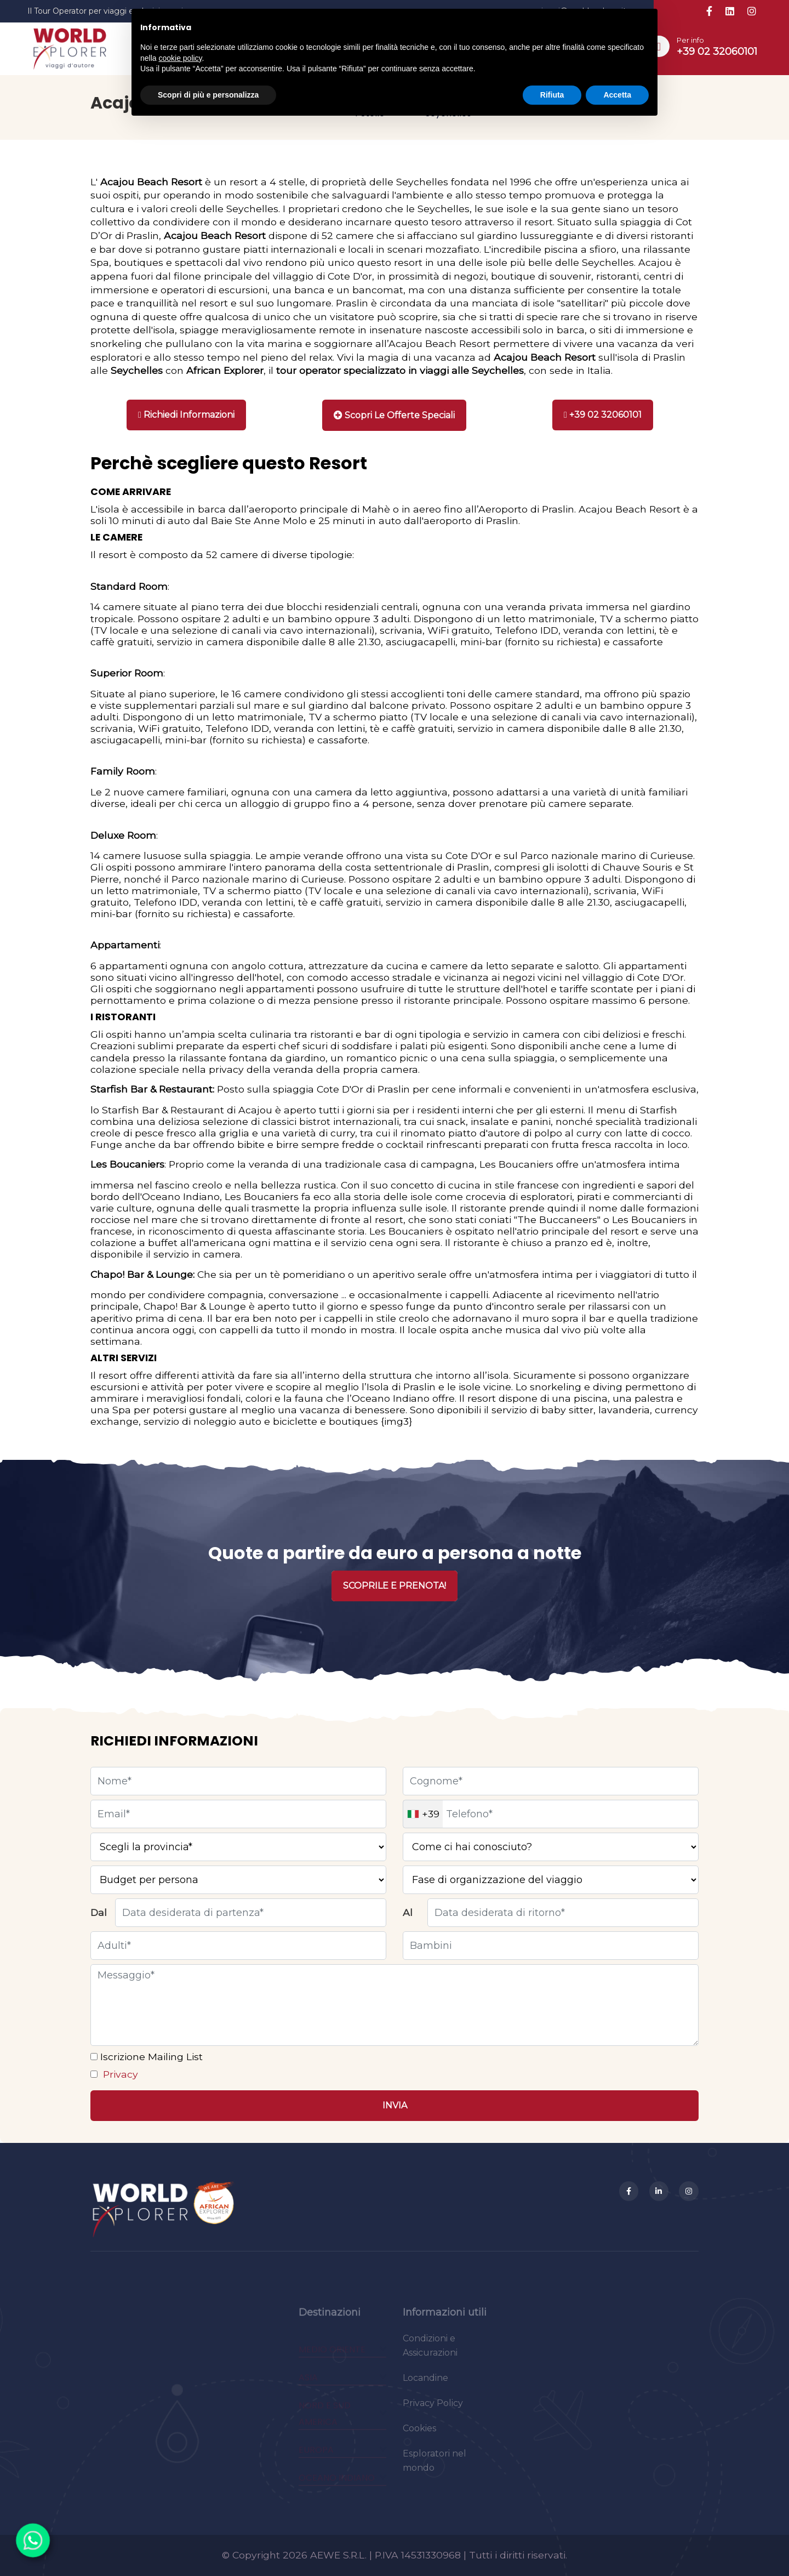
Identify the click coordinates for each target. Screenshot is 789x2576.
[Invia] (394, 2105)
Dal (98, 1912)
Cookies (419, 2436)
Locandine (425, 2386)
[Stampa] (394, 415)
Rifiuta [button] (552, 94)
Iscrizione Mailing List (150, 2056)
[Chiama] (602, 415)
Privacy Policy (433, 2411)
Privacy (119, 2074)
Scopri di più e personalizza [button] (208, 94)
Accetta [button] (617, 94)
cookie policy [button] (180, 58)
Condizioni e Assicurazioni (430, 2353)
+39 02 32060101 (717, 52)
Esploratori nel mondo (434, 2468)
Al (408, 1912)
